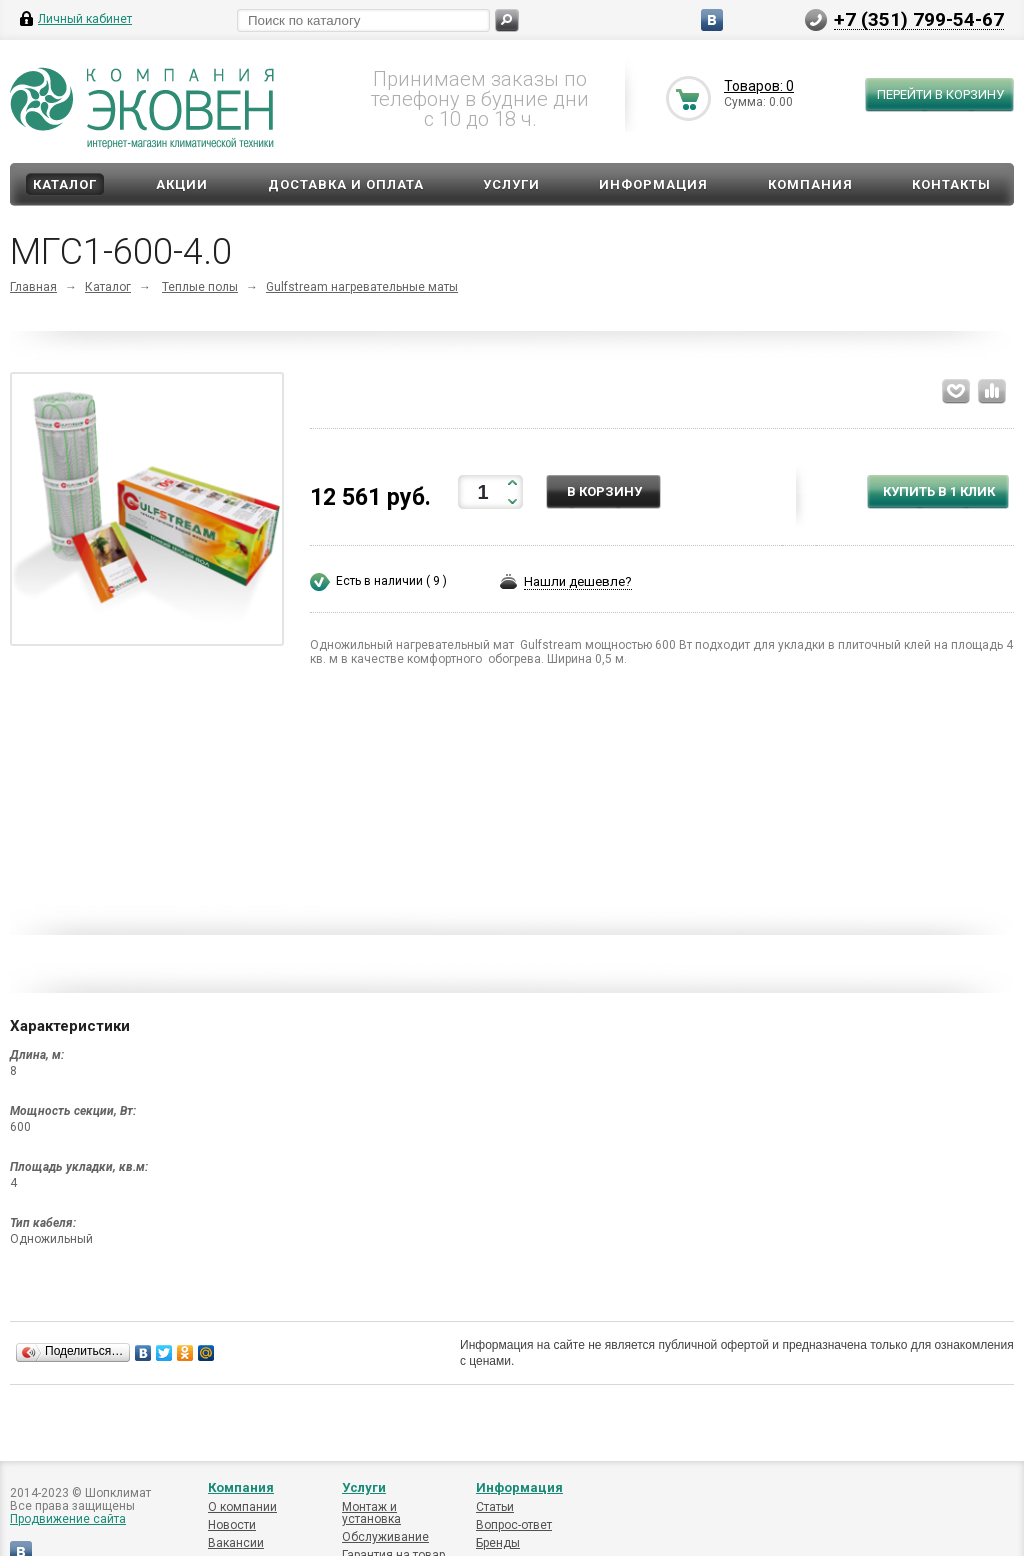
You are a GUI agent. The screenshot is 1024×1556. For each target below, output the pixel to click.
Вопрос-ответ (514, 1525)
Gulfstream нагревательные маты (362, 287)
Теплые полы (200, 287)
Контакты (951, 184)
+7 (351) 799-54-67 (919, 19)
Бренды (498, 1543)
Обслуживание (385, 1537)
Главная (33, 287)
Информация (653, 184)
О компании (242, 1507)
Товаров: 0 (759, 86)
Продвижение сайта (68, 1519)
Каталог (65, 184)
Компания (810, 184)
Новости (232, 1525)
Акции (182, 184)
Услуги (511, 184)
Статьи (495, 1507)
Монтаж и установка (371, 1513)
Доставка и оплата (346, 184)
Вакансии (236, 1543)
